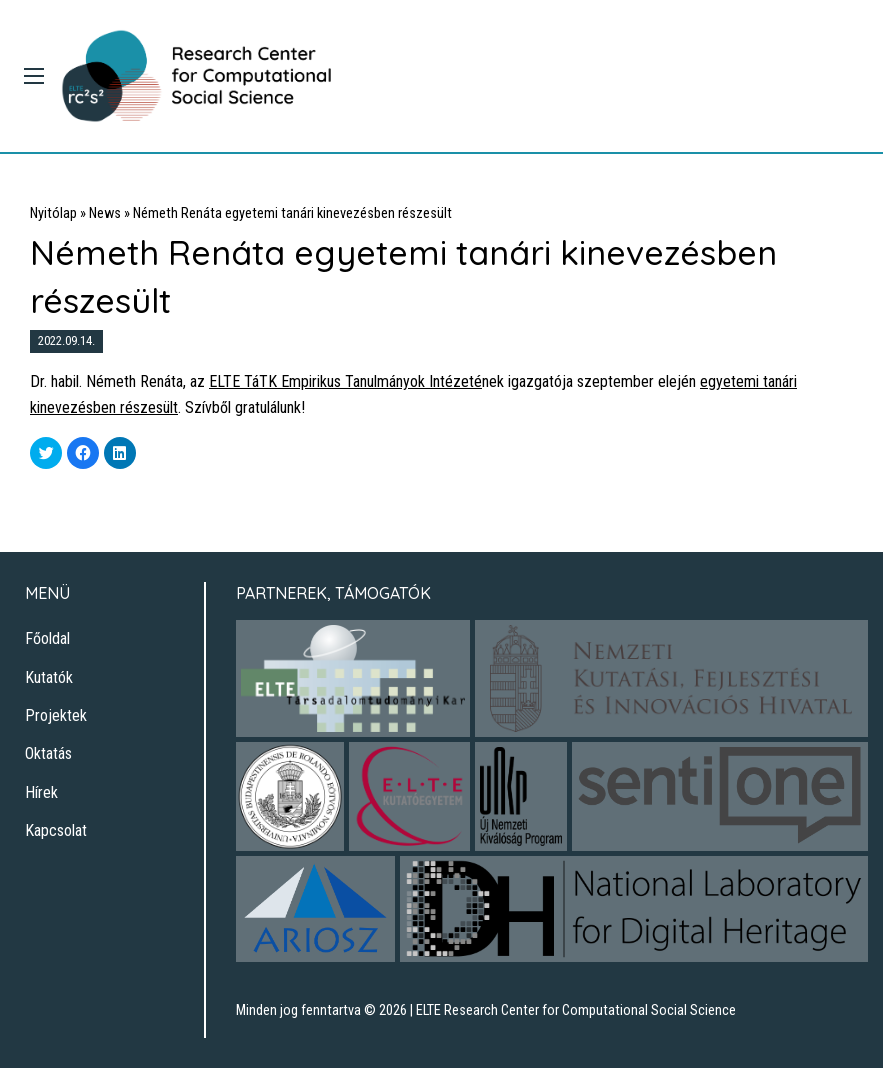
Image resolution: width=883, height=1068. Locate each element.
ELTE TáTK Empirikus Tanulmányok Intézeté (345, 381)
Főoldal (47, 638)
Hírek (41, 792)
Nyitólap (53, 213)
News (105, 213)
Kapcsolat (56, 830)
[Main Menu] (34, 76)
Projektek (56, 715)
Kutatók (49, 677)
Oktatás (48, 753)
